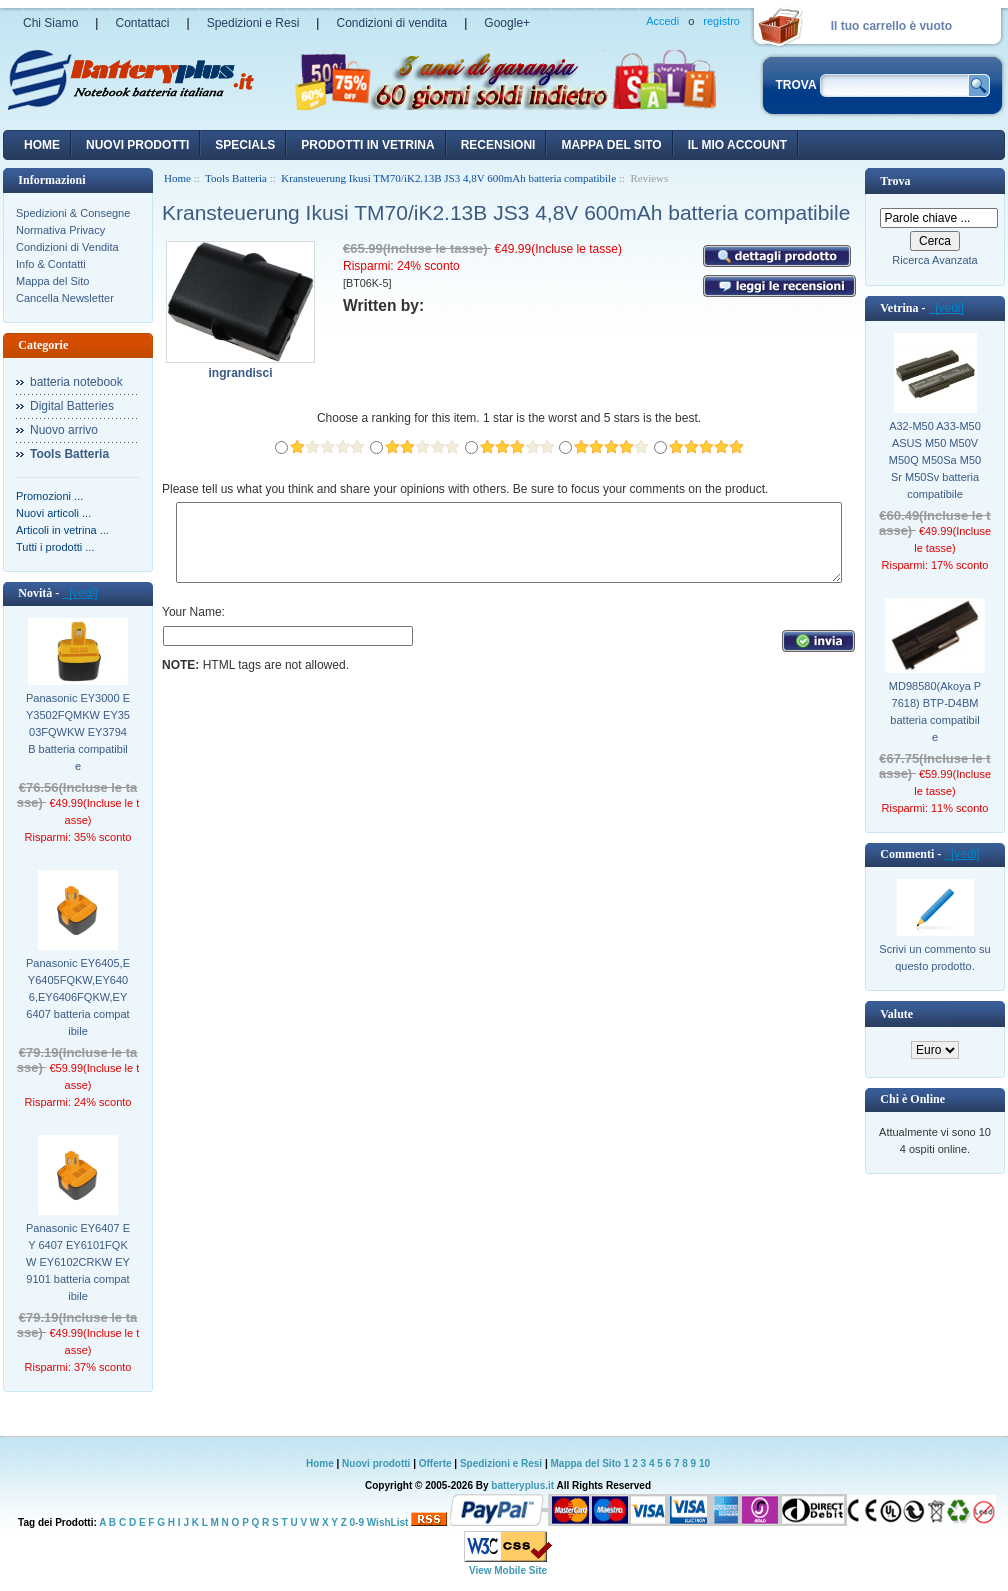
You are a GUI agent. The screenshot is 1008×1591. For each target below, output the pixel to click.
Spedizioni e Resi (253, 23)
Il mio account (737, 145)
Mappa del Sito (52, 281)
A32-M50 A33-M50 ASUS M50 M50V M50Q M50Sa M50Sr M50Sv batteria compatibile (935, 460)
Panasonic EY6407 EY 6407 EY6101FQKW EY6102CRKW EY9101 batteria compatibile (78, 1262)
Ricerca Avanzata (934, 260)
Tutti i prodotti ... (55, 547)
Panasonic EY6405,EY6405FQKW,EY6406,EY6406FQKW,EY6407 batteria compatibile (78, 997)
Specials (245, 145)
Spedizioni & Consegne (73, 213)
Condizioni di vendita (391, 23)
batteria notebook (76, 382)
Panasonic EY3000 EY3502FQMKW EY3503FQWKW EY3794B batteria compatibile (78, 732)
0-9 (357, 1522)
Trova (895, 181)
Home (42, 145)
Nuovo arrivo (64, 430)
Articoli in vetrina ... (62, 530)
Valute (896, 1014)
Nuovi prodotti (376, 1463)
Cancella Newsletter (65, 298)
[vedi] (79, 593)
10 (704, 1463)
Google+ (507, 23)
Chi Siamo (50, 23)
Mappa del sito (611, 145)
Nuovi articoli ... (53, 513)
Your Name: (193, 627)
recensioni (498, 145)
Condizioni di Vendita (67, 247)
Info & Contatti (51, 264)
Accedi (662, 21)
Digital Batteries (72, 406)
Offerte (437, 1463)
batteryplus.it (523, 1485)
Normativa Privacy (60, 230)
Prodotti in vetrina (367, 145)
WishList (388, 1522)
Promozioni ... (49, 496)
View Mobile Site (508, 1570)
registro (721, 21)
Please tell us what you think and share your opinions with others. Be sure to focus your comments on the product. (465, 489)
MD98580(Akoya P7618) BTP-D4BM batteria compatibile (935, 711)
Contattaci (142, 23)
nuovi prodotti (137, 145)
